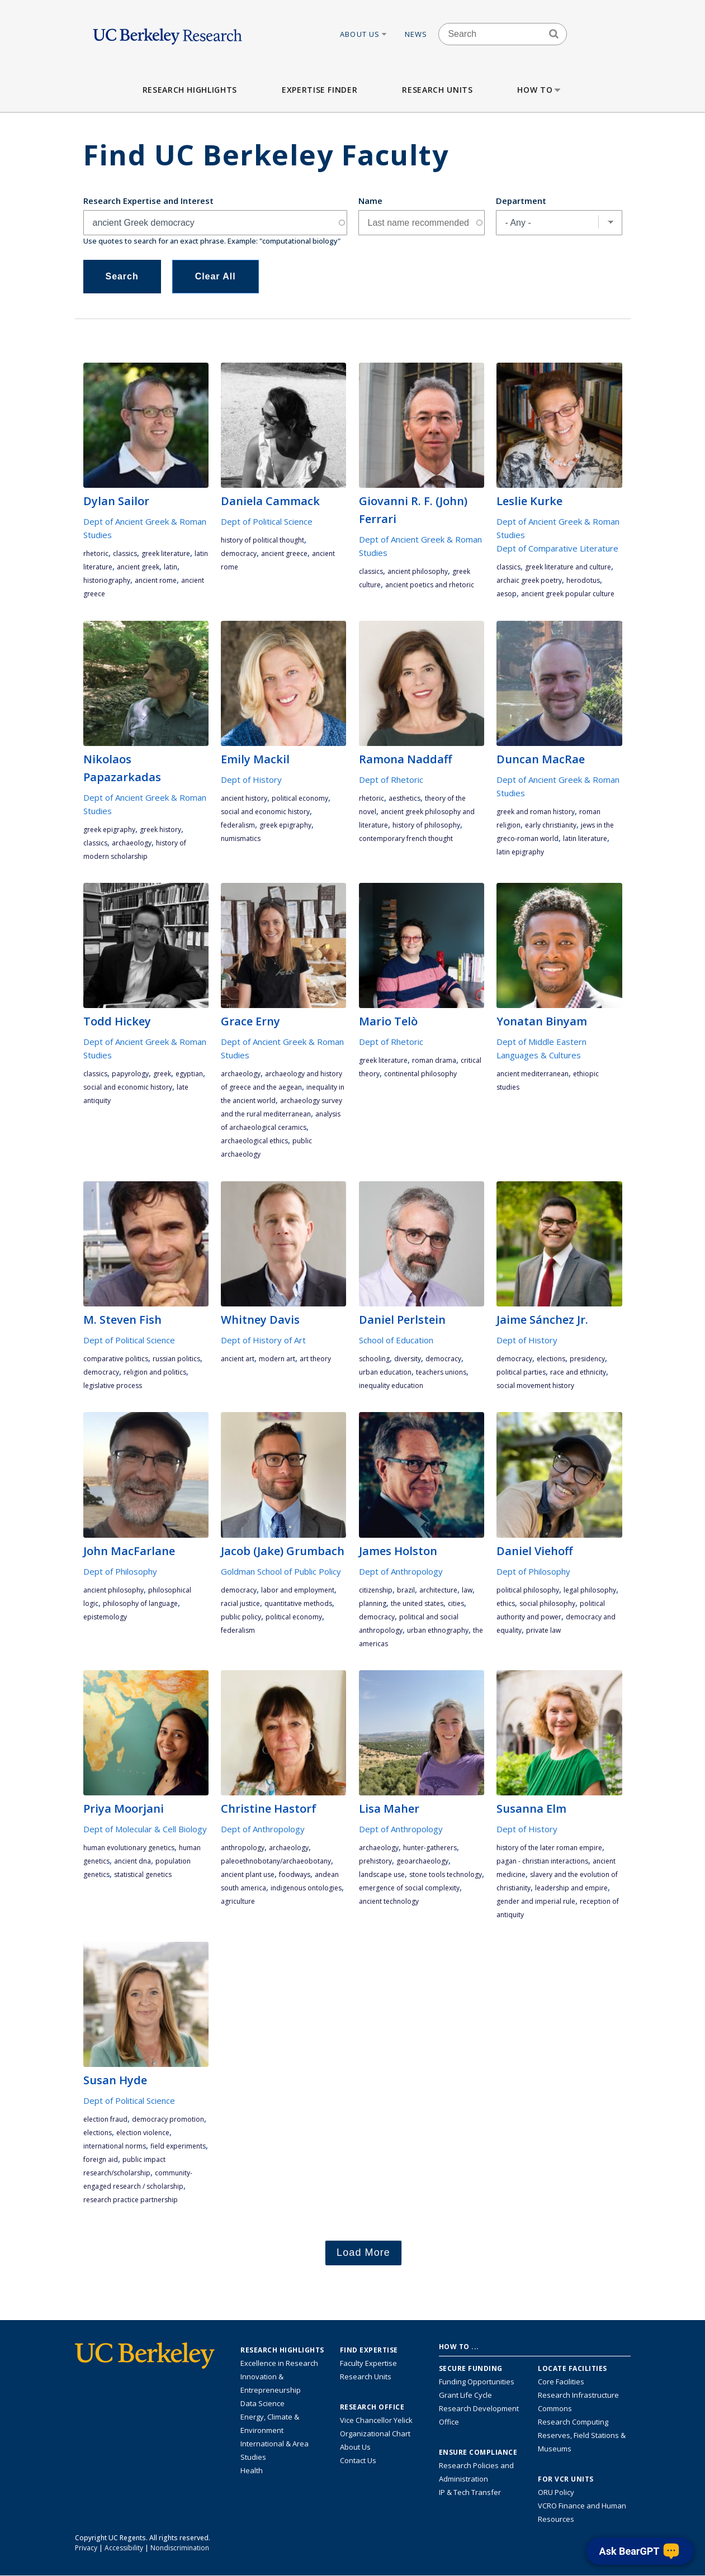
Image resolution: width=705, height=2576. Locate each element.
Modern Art (277, 1358)
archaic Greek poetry (529, 580)
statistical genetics (143, 1874)
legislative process (112, 1385)
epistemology (105, 1617)
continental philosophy (420, 1073)
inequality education (391, 1385)
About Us (364, 34)
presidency (587, 1358)
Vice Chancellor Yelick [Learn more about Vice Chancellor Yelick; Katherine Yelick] (376, 2420)
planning (372, 1603)
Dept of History (251, 779)
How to (539, 89)
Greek (162, 1073)
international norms (114, 2146)
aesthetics (404, 798)
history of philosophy (426, 825)
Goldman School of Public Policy (281, 1571)
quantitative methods (298, 1603)
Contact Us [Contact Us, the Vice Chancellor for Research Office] (358, 2460)
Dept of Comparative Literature (557, 548)
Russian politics (176, 1358)
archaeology (132, 843)
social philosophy (547, 1603)
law (467, 1590)
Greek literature (165, 553)
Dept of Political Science (267, 521)
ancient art (237, 1358)
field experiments (178, 2146)
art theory (315, 1358)
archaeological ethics (254, 1141)
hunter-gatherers (430, 1847)
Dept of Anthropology (401, 1571)
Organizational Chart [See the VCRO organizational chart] (375, 2433)
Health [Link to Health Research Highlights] (251, 2470)
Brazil (406, 1590)
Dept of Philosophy (120, 1571)
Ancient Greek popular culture (567, 593)
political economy (300, 798)
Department (521, 200)
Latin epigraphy (520, 852)
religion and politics (155, 1372)
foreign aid (100, 2159)
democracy (239, 553)
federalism (238, 825)
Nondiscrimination (179, 2548)
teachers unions (441, 1372)
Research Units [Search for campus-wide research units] (365, 2376)
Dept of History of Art (263, 1340)
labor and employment (297, 1590)
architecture (438, 1590)
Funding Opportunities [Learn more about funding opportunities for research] (476, 2382)
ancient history (244, 798)
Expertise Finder (319, 89)
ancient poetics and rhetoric (429, 585)
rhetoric (95, 553)
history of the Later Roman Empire (549, 1847)
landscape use (382, 1874)
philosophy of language (140, 1603)
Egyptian (189, 1073)
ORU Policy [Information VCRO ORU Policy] (556, 2492)
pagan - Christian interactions (542, 1861)
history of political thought (262, 540)
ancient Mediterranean (532, 1073)
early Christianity (550, 825)
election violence (142, 2132)
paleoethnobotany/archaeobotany (276, 1861)
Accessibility (124, 2548)
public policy (241, 1617)
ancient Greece (284, 553)
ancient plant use (248, 1874)
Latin (170, 567)
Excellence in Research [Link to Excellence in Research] (279, 2363)
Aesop (506, 593)
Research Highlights (190, 89)
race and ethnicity (578, 1372)
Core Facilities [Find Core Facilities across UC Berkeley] (561, 2382)
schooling (374, 1358)
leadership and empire (571, 1888)
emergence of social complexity (409, 1888)
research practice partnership (130, 2199)
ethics (505, 1603)
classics (125, 553)
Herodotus (583, 580)
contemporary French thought (406, 838)
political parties (521, 1372)
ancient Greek (138, 567)
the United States (417, 1603)
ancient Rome (156, 580)
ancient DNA (132, 1861)
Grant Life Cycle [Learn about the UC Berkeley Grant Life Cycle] (465, 2395)
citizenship (375, 1590)
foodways (294, 1874)
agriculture (238, 1901)
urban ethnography (438, 1630)
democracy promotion (168, 2119)
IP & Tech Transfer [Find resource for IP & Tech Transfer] (470, 2492)
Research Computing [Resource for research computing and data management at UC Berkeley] (573, 2422)
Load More (363, 2252)
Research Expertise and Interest (148, 200)
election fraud (105, 2119)
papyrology (130, 1073)
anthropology (242, 1847)
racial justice (240, 1603)
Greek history (160, 829)
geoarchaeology (422, 1861)
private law (543, 1630)
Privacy (86, 2548)
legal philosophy (590, 1590)
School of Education (396, 1340)
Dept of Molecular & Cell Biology (145, 1828)
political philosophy (527, 1590)
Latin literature (585, 838)
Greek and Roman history (535, 811)
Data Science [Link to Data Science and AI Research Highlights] (262, 2403)
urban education (385, 1372)
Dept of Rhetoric (391, 779)
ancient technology (389, 1901)
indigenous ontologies (306, 1888)
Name (370, 200)
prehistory (375, 1861)
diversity (407, 1358)
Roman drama (434, 1060)
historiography (106, 580)
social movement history (535, 1385)
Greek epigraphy (109, 829)
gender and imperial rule (535, 1901)
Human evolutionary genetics (128, 1847)
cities (456, 1603)
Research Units (437, 89)
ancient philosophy (417, 571)
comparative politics (115, 1358)
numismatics (241, 838)
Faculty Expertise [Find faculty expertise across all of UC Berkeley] (368, 2363)
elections (551, 1358)
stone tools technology (445, 1874)
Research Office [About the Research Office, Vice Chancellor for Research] (372, 2407)
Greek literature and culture (568, 567)
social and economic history (265, 811)
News (416, 34)
